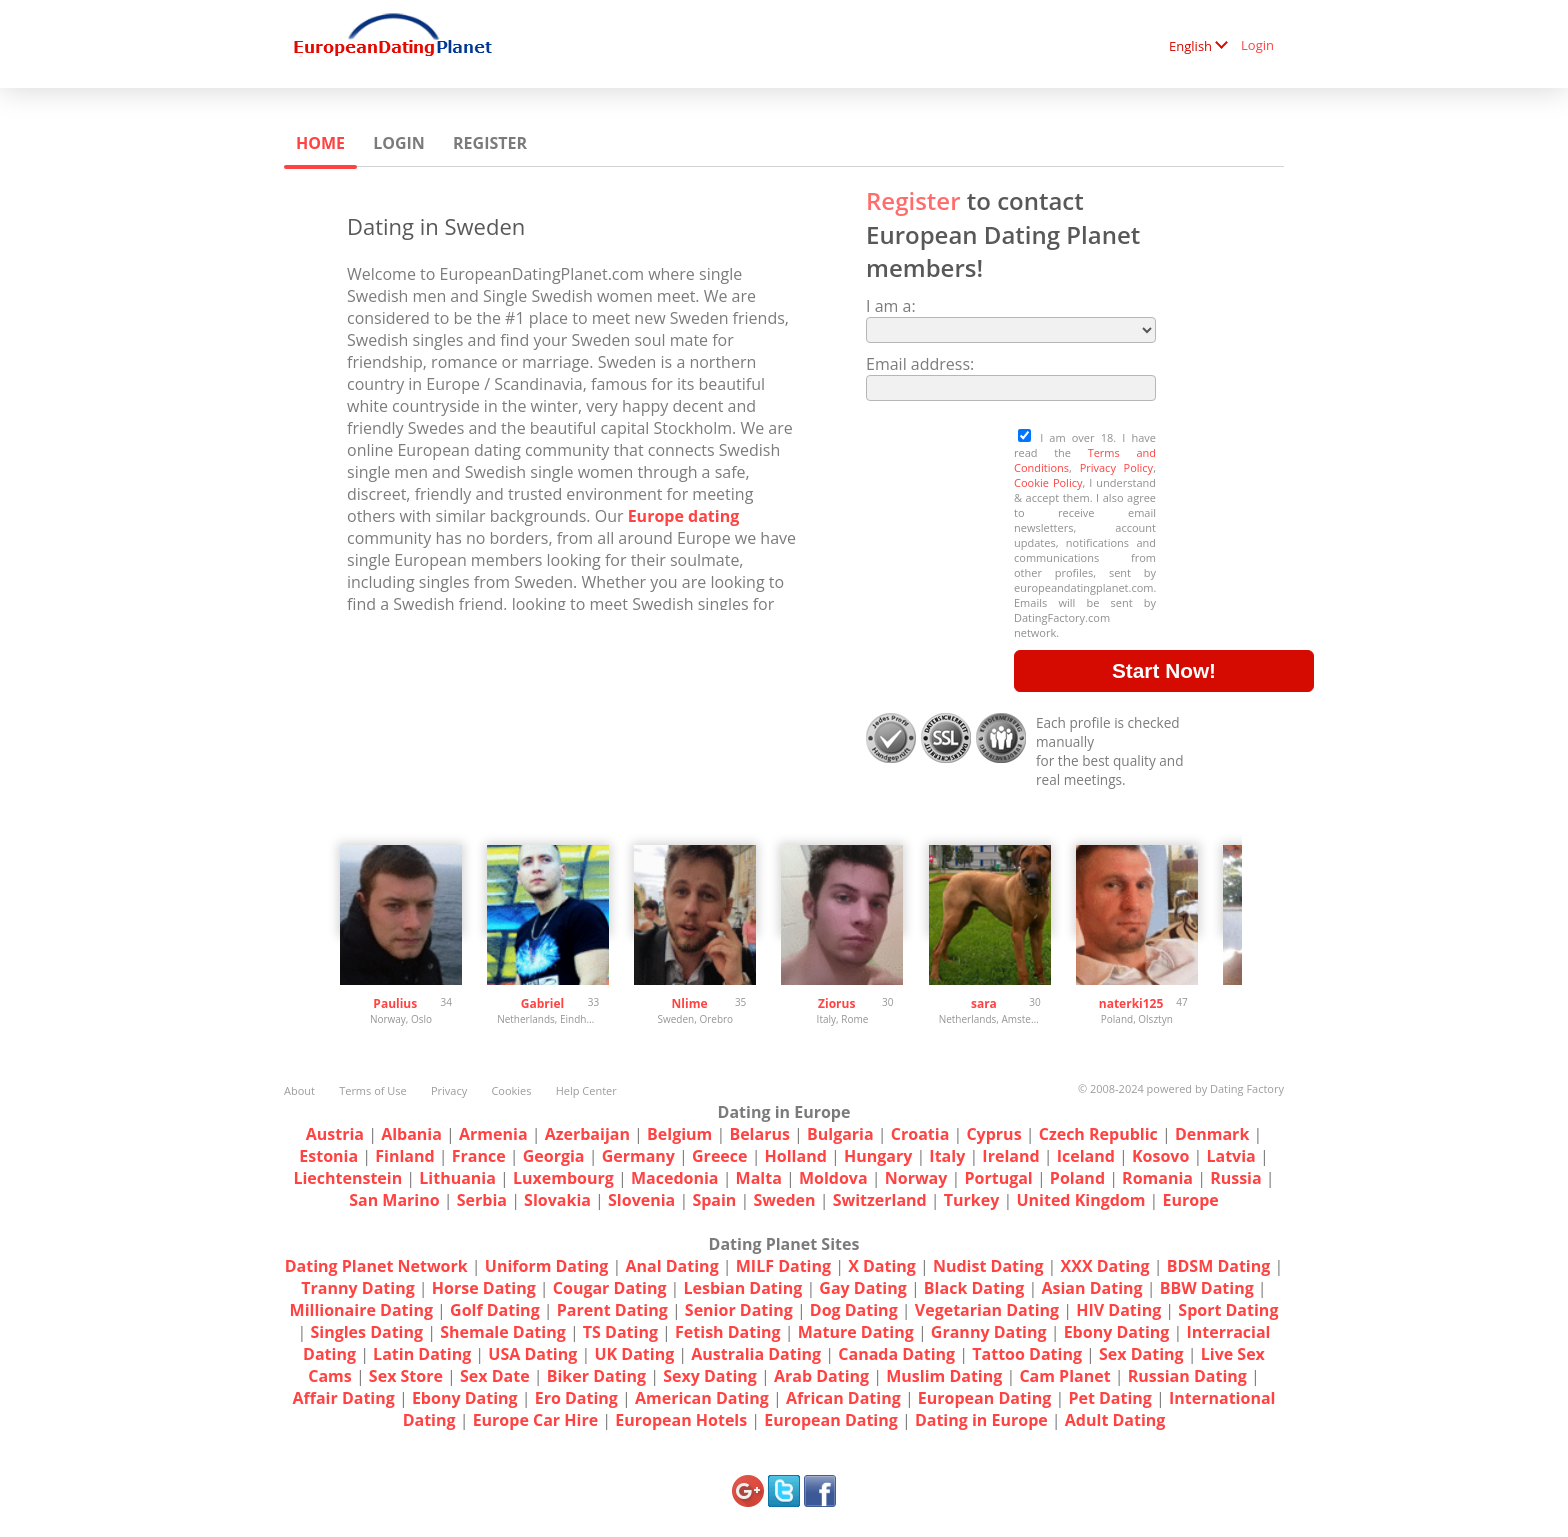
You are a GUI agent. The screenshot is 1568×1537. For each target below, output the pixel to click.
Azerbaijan (587, 1134)
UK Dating (634, 1354)
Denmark (1212, 1134)
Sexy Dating (710, 1376)
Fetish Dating (728, 1332)
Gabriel (542, 1003)
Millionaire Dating (361, 1310)
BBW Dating (1207, 1288)
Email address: (920, 364)
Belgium (679, 1134)
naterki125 (1131, 1003)
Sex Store (406, 1376)
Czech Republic (1098, 1134)
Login (1257, 45)
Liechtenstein (347, 1178)
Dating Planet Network (376, 1266)
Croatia (920, 1134)
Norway (916, 1178)
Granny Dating (989, 1332)
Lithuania (457, 1178)
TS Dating (620, 1332)
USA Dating (532, 1354)
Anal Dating (672, 1266)
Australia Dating (756, 1354)
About (299, 1090)
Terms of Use (373, 1090)
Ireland (1010, 1156)
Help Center (586, 1090)
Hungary (878, 1156)
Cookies (511, 1090)
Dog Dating (854, 1310)
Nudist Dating (988, 1266)
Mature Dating (856, 1332)
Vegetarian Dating (987, 1310)
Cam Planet (1064, 1376)
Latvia (1230, 1156)
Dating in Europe (981, 1420)
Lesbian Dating (743, 1288)
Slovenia (641, 1200)
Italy (947, 1156)
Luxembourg (563, 1178)
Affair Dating (344, 1398)
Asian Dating (1091, 1288)
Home (320, 143)
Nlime (690, 1003)
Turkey (972, 1200)
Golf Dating (495, 1310)
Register (490, 143)
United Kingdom (1080, 1200)
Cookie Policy (1048, 482)
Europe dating (684, 516)
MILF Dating (783, 1266)
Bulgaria (840, 1134)
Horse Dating (484, 1288)
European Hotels (681, 1420)
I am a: (891, 306)
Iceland (1086, 1156)
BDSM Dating (1221, 1266)
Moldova (833, 1178)
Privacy (449, 1090)
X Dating (882, 1266)
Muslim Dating (944, 1376)
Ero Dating (576, 1398)
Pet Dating (1110, 1398)
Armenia (493, 1134)
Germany (638, 1156)
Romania (1157, 1178)
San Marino (394, 1200)
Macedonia (675, 1178)
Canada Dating (896, 1354)
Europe (1191, 1200)
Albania (411, 1134)
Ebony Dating (1117, 1332)
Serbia (482, 1200)
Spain (714, 1200)
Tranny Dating (357, 1288)
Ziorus (836, 1003)
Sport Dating (1228, 1310)
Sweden (784, 1200)
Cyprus (993, 1134)
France (479, 1156)
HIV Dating (1118, 1310)
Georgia (554, 1156)
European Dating (984, 1398)
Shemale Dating (503, 1332)
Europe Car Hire (536, 1420)
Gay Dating (862, 1288)
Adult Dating (1115, 1420)
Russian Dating (1187, 1376)
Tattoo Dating (1027, 1354)
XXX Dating (1105, 1266)
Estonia (328, 1156)
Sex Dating (1141, 1354)
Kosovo (1160, 1156)
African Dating (843, 1398)
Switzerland (880, 1200)
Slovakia (557, 1200)
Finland (404, 1156)
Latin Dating (422, 1354)
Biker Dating (596, 1376)
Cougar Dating (610, 1288)
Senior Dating (739, 1310)
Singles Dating (366, 1332)
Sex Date (495, 1376)
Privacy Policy (1117, 467)
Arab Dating (821, 1376)
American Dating (702, 1398)
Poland (1077, 1178)
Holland (796, 1156)
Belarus (759, 1134)
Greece (719, 1156)
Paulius (395, 1003)
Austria (335, 1134)
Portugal (998, 1178)
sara (984, 1003)
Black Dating (974, 1288)
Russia (1236, 1178)
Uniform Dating (547, 1266)
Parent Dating (612, 1310)
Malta (759, 1178)
